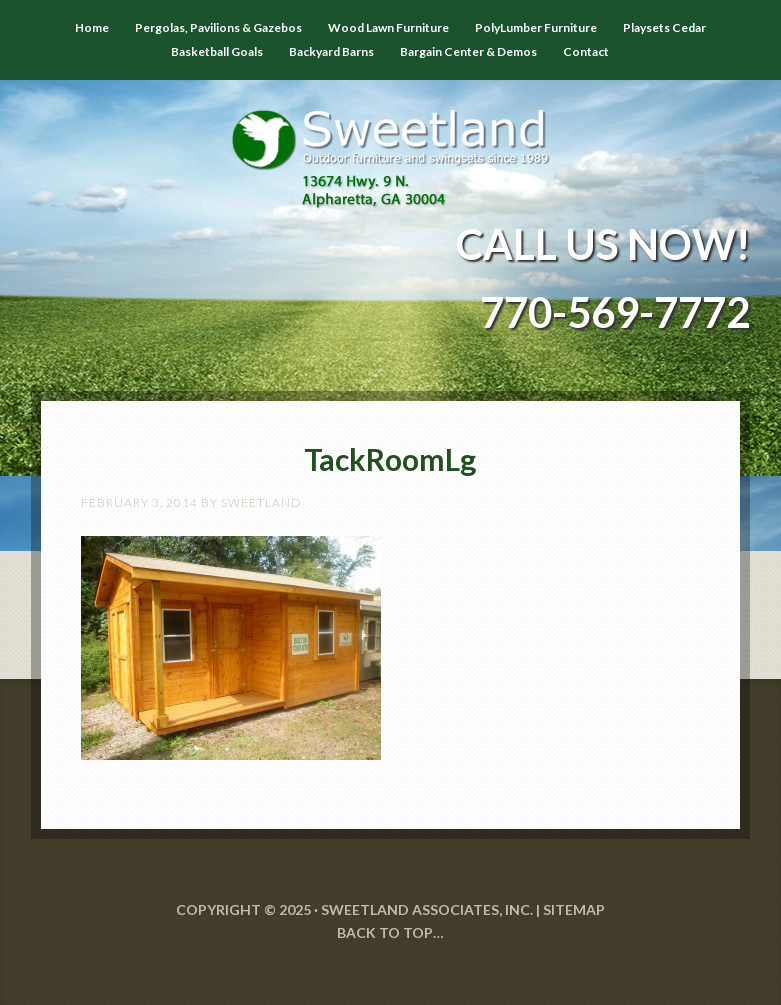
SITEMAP (574, 909)
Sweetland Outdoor (390, 144)
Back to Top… (390, 932)
